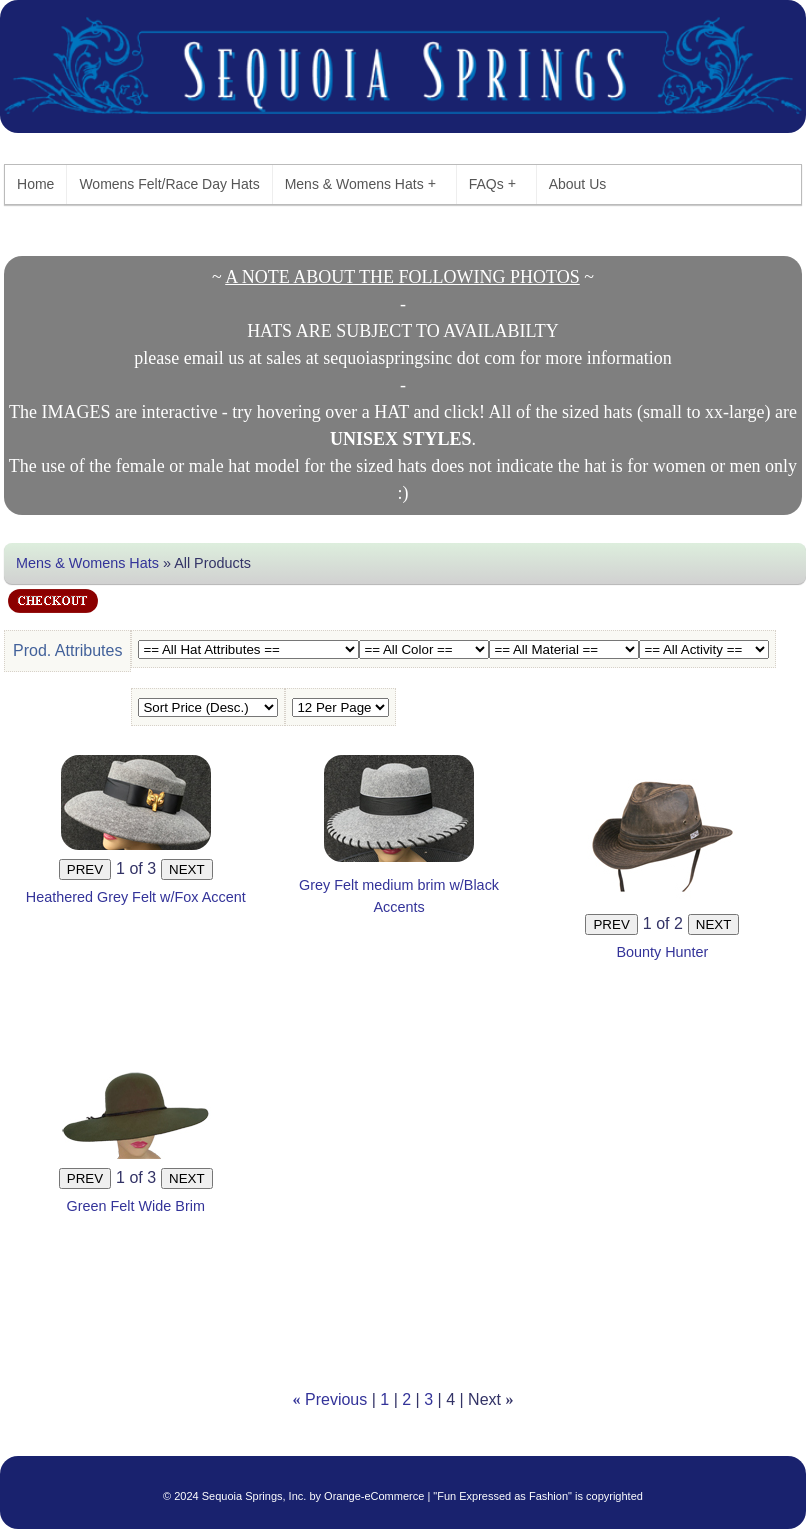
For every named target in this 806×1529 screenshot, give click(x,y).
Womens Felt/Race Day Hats (169, 184)
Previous (336, 1399)
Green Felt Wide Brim (136, 1206)
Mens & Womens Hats (360, 183)
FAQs (492, 183)
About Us (578, 184)
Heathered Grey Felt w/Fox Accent (136, 897)
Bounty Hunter (662, 952)
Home (35, 184)
